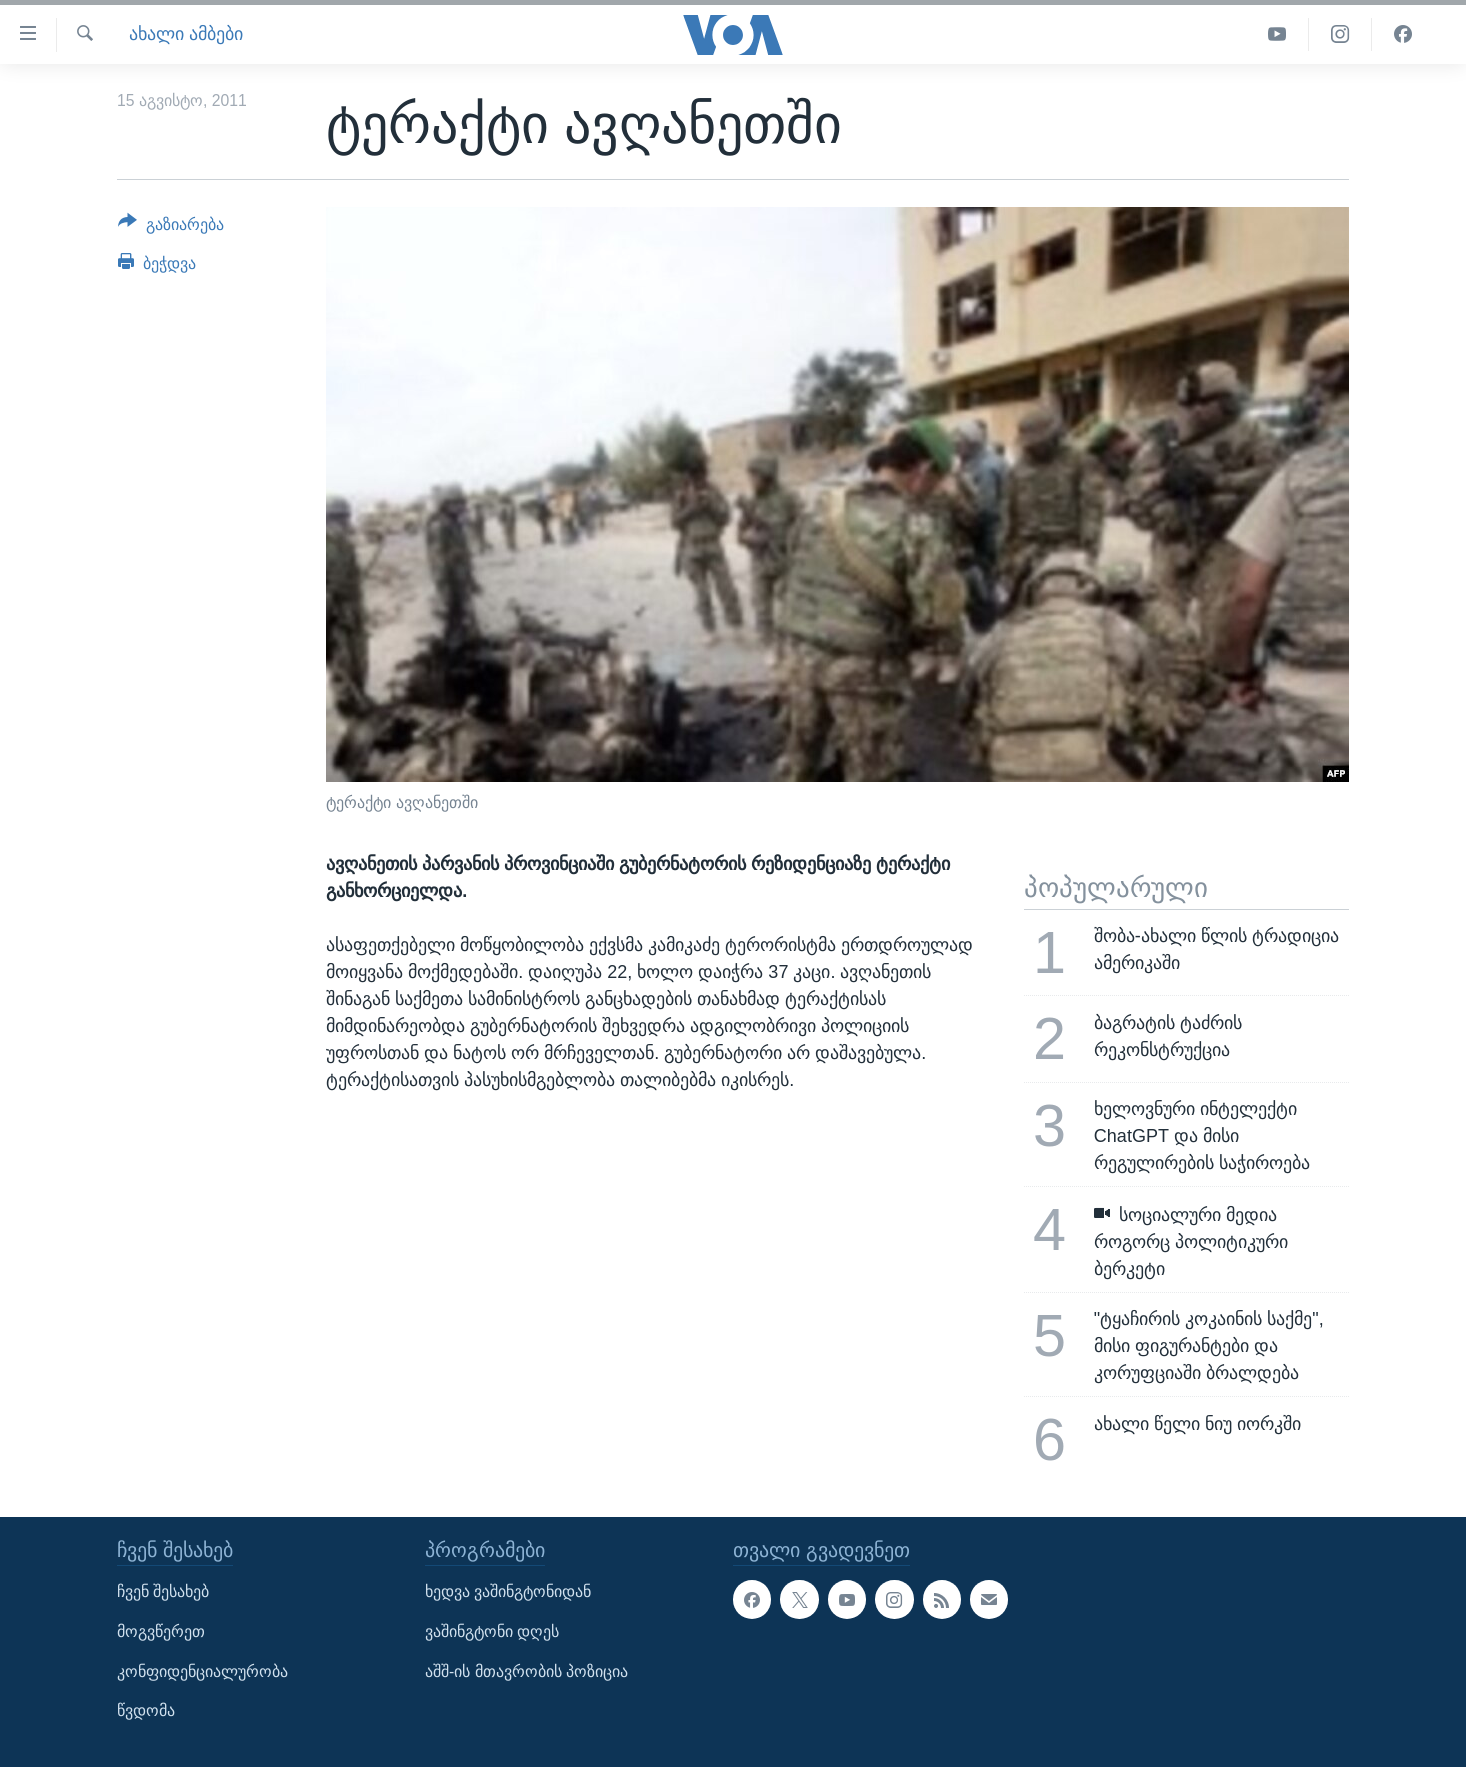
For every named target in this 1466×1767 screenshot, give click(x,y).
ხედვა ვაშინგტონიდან (508, 1591)
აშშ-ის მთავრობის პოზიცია (526, 1670)
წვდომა (146, 1710)
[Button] (171, 228)
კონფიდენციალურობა (202, 1670)
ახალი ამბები (186, 34)
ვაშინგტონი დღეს (492, 1631)
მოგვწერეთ (161, 1631)
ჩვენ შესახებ (163, 1591)
